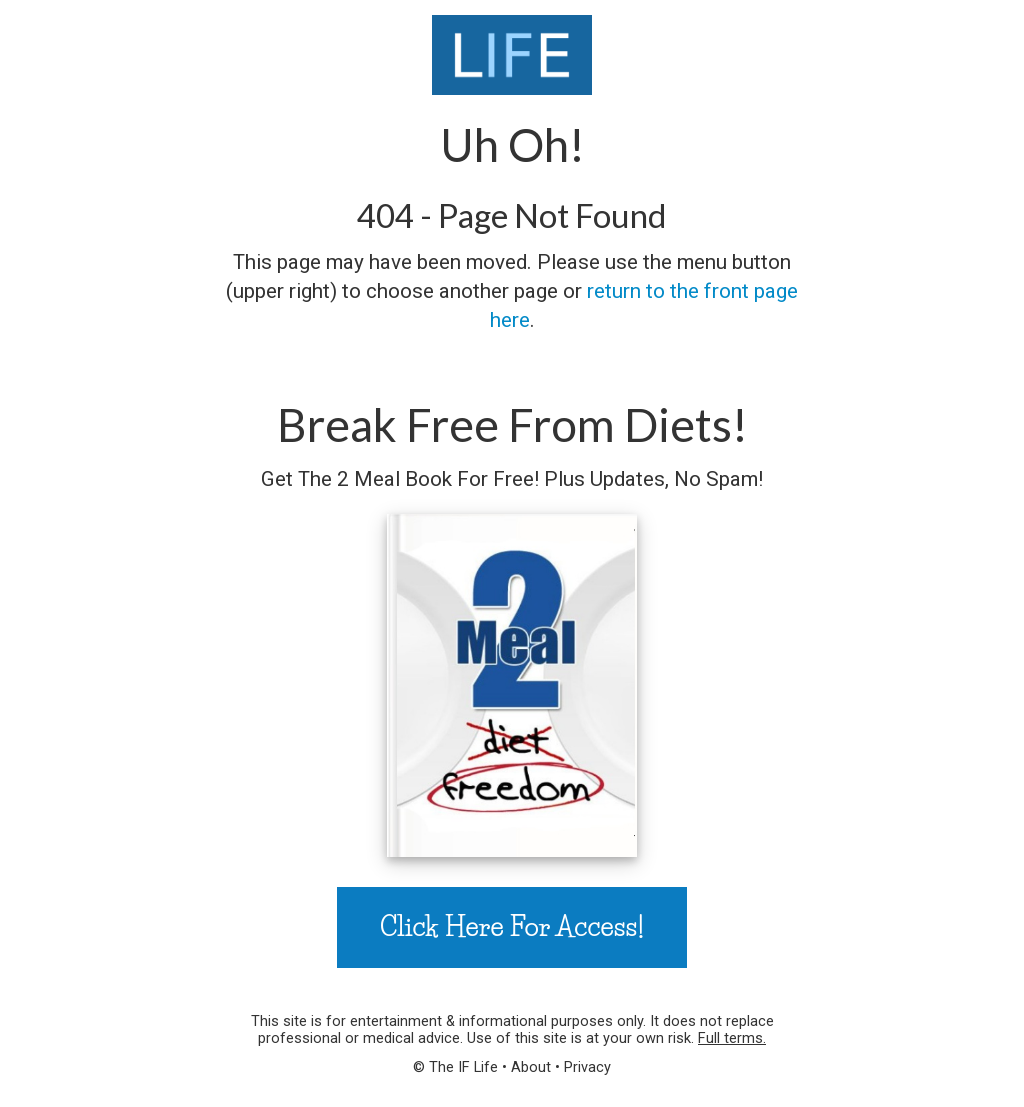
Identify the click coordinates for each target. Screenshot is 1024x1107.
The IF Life (463, 1067)
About (531, 1067)
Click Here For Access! (512, 926)
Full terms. (732, 1038)
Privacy (587, 1067)
